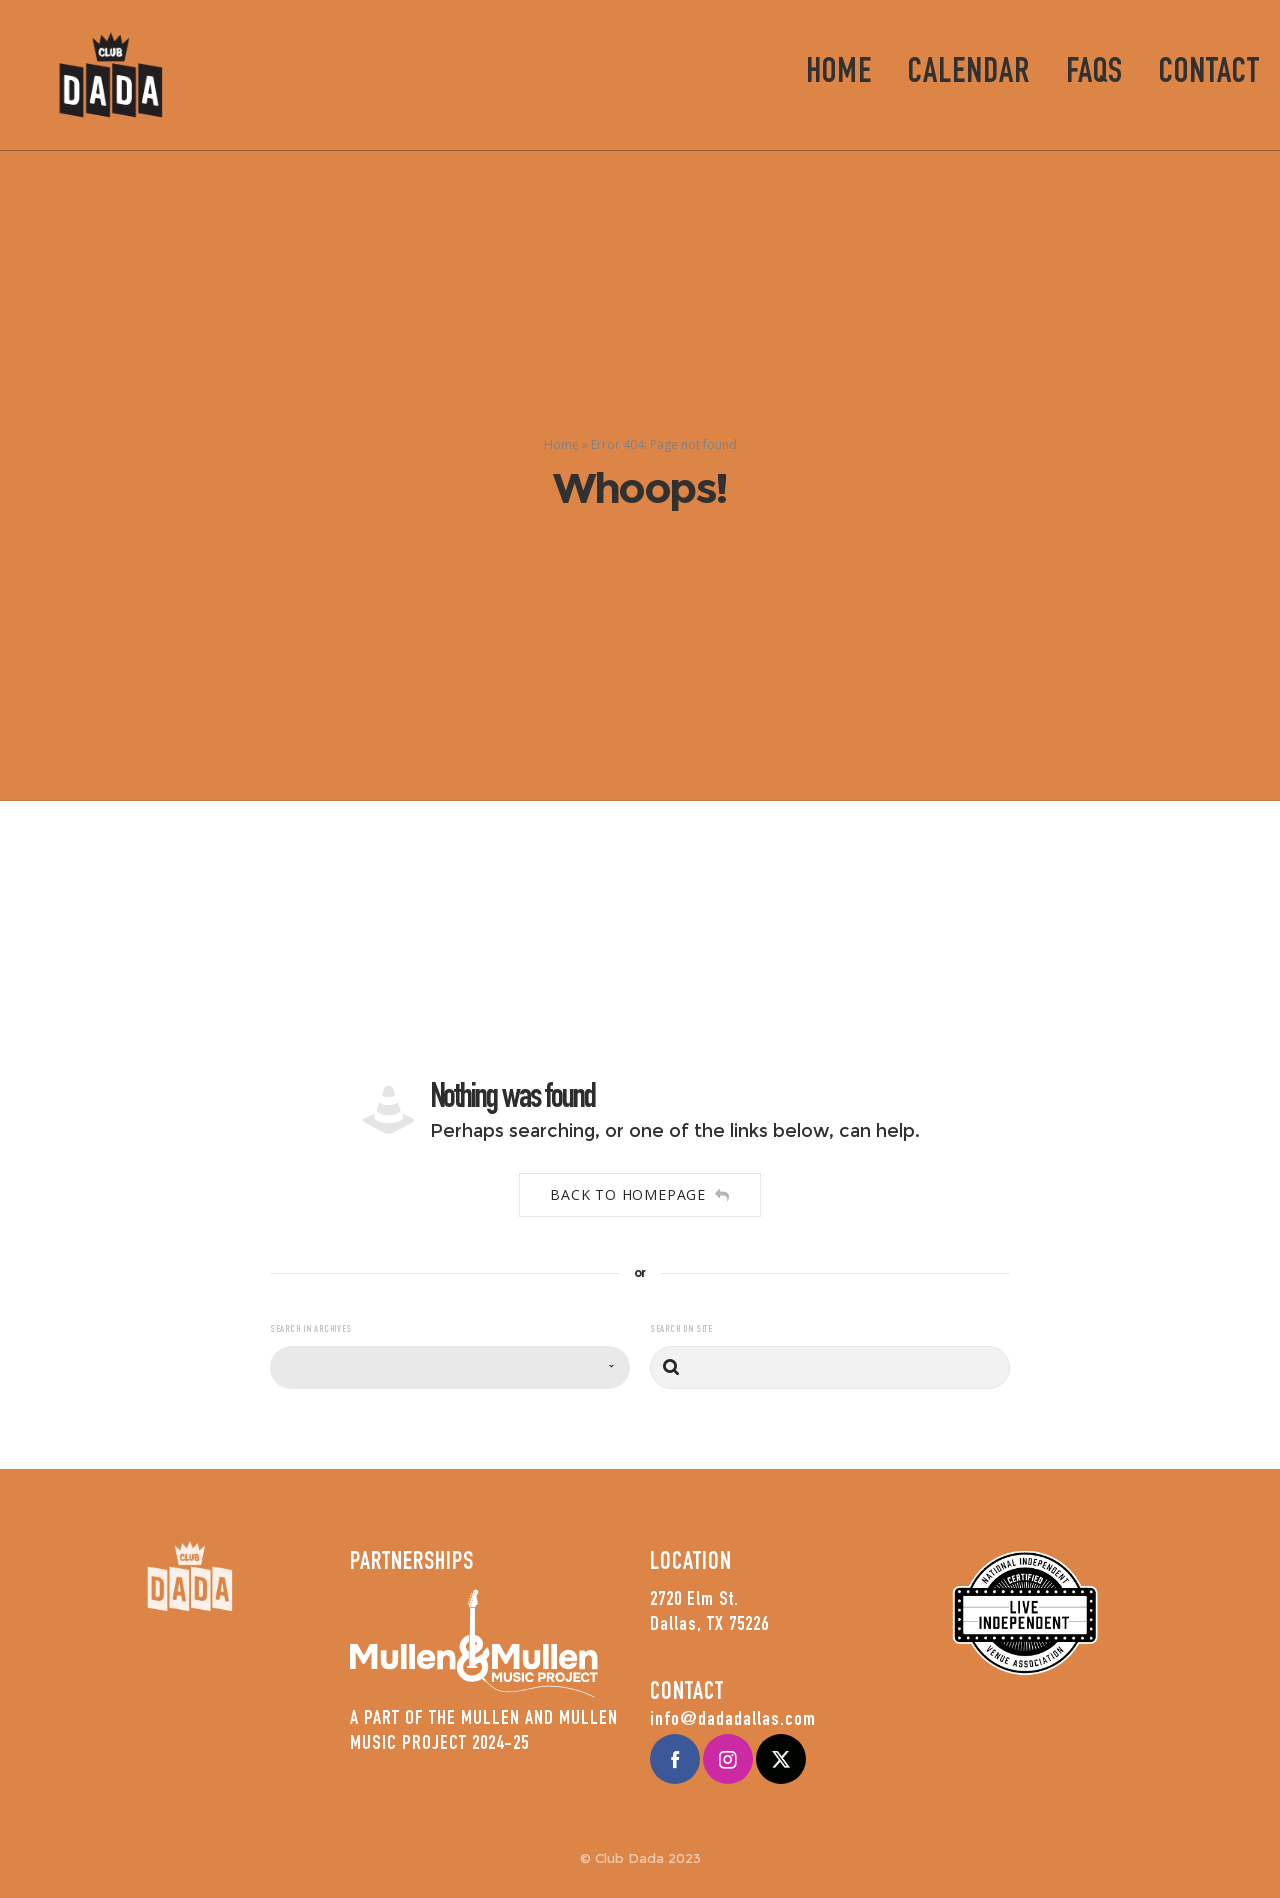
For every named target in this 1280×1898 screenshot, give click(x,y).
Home (561, 444)
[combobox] (450, 1367)
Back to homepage (640, 1194)
